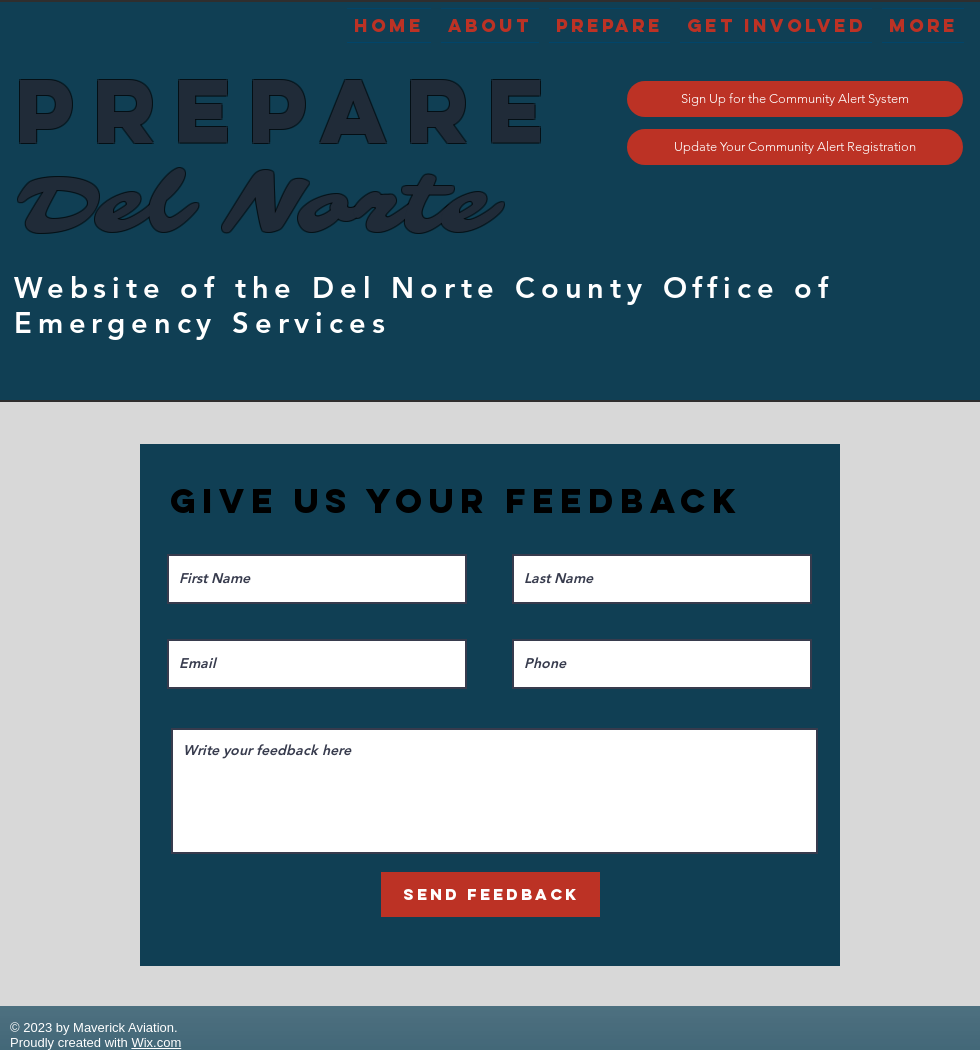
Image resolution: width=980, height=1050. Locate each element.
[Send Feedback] (490, 894)
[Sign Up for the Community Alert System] (795, 99)
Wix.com (156, 1042)
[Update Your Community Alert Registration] (795, 147)
